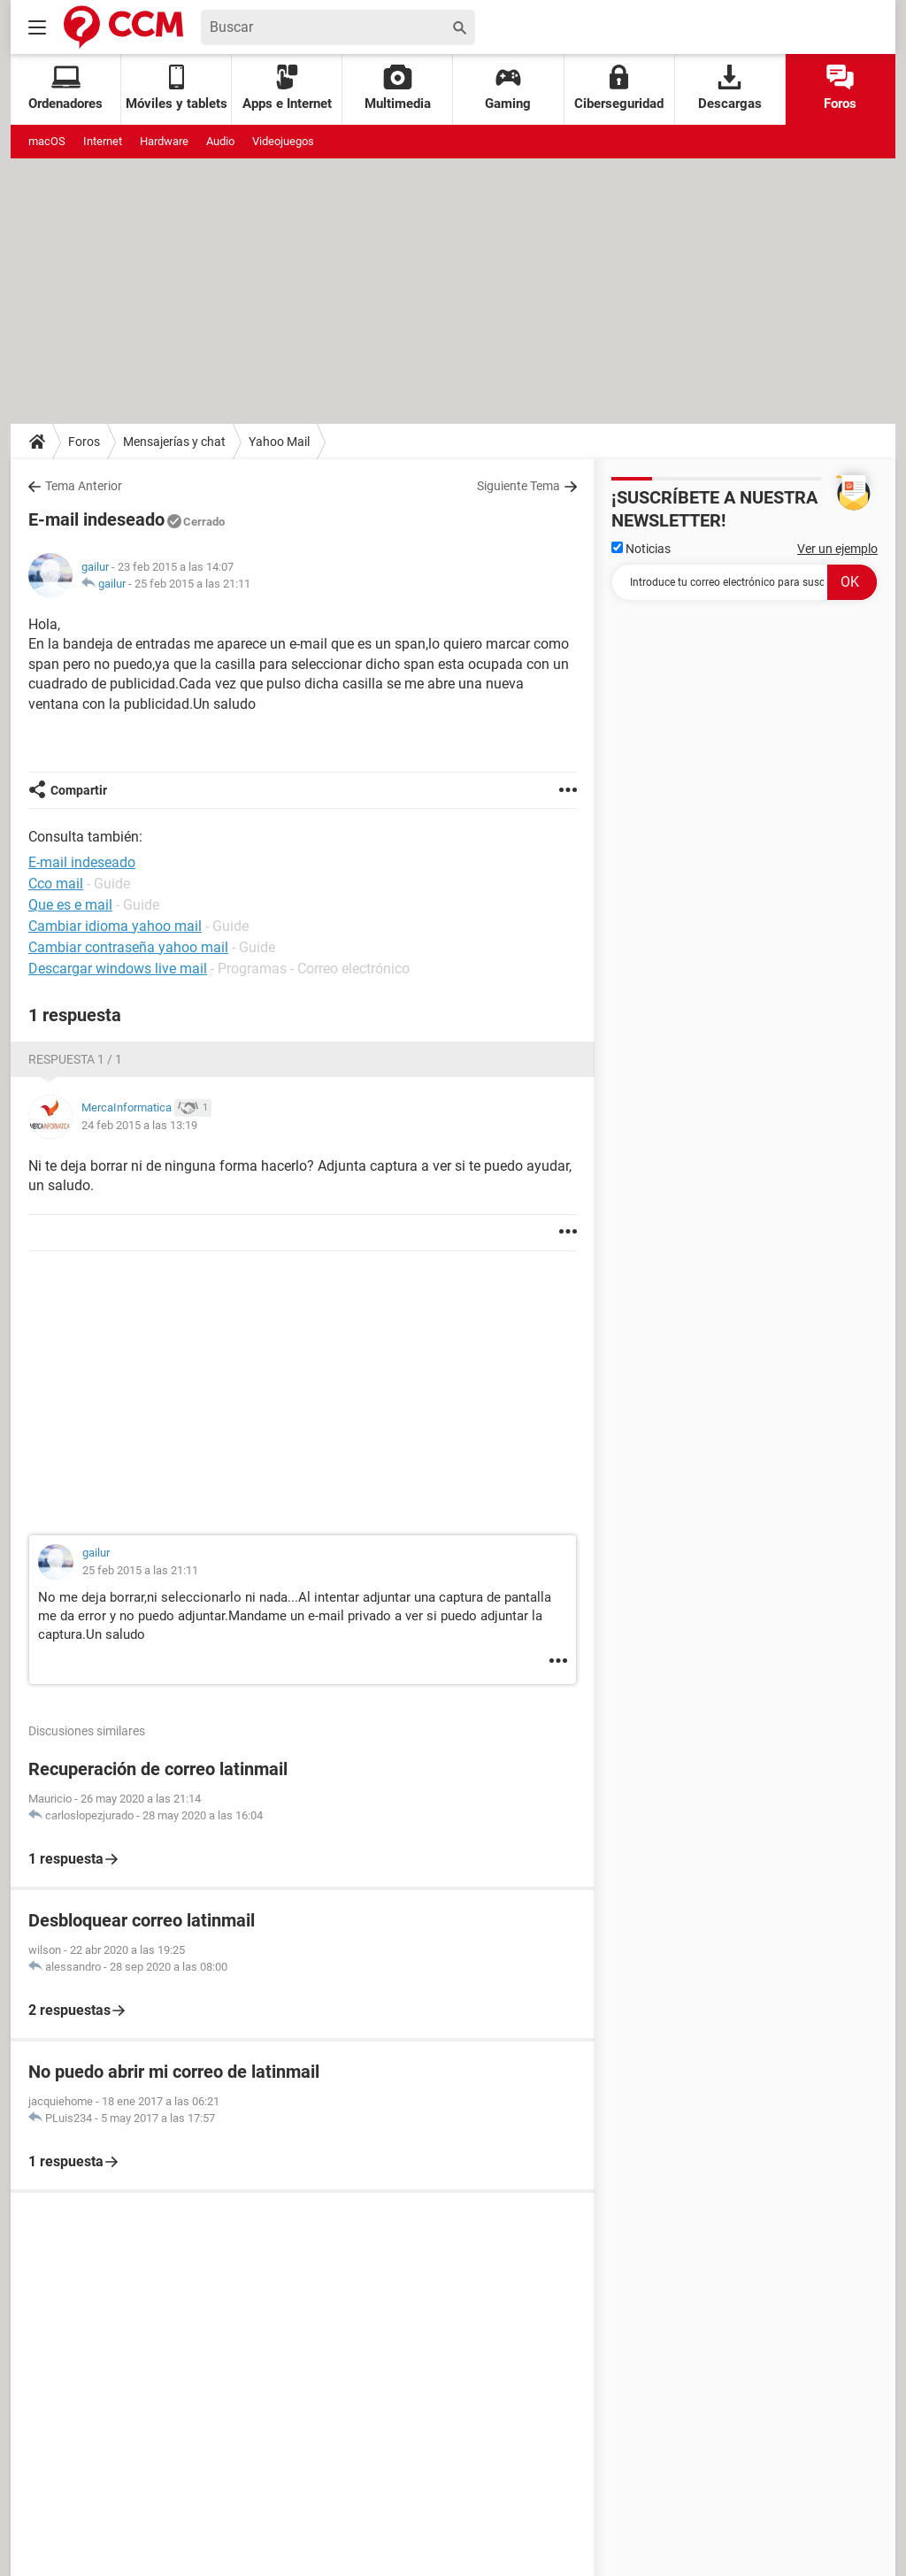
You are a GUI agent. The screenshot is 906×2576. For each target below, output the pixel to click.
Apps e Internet (287, 88)
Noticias (641, 549)
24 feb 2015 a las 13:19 (139, 1125)
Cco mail (55, 883)
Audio (220, 141)
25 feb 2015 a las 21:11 (192, 583)
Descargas (730, 88)
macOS (46, 141)
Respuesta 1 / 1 (75, 1059)
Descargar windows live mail (117, 968)
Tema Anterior (83, 486)
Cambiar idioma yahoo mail (115, 926)
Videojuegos (283, 141)
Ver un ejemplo (837, 549)
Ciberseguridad (619, 88)
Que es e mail (70, 904)
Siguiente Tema (518, 486)
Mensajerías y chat (174, 441)
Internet (102, 141)
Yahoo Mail (279, 441)
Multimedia (398, 88)
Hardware (164, 141)
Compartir (78, 790)
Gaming (508, 88)
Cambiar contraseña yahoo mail (128, 947)
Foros (840, 88)
